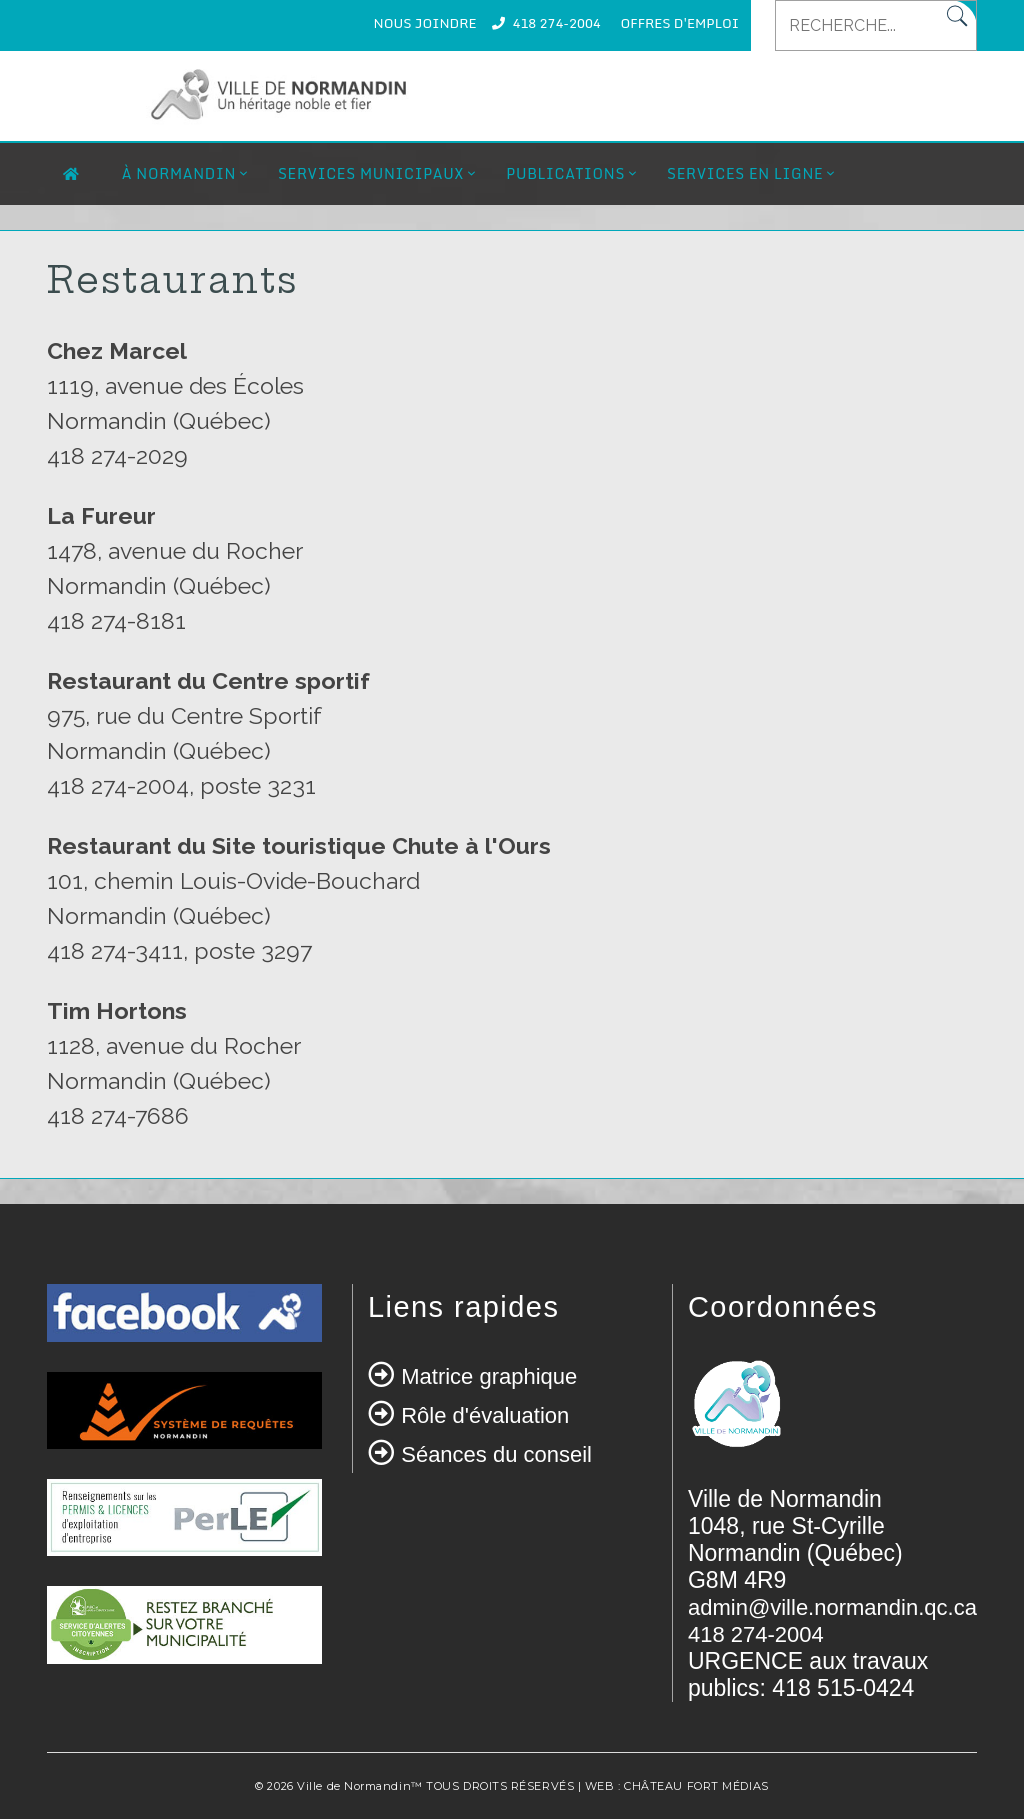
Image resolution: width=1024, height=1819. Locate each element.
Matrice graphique (489, 1376)
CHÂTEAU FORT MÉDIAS (696, 1786)
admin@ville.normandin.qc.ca (832, 1607)
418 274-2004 (556, 23)
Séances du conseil (496, 1454)
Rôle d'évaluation (485, 1415)
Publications (565, 173)
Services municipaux (371, 173)
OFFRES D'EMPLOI (680, 23)
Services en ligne (745, 173)
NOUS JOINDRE (425, 23)
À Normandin (179, 173)
